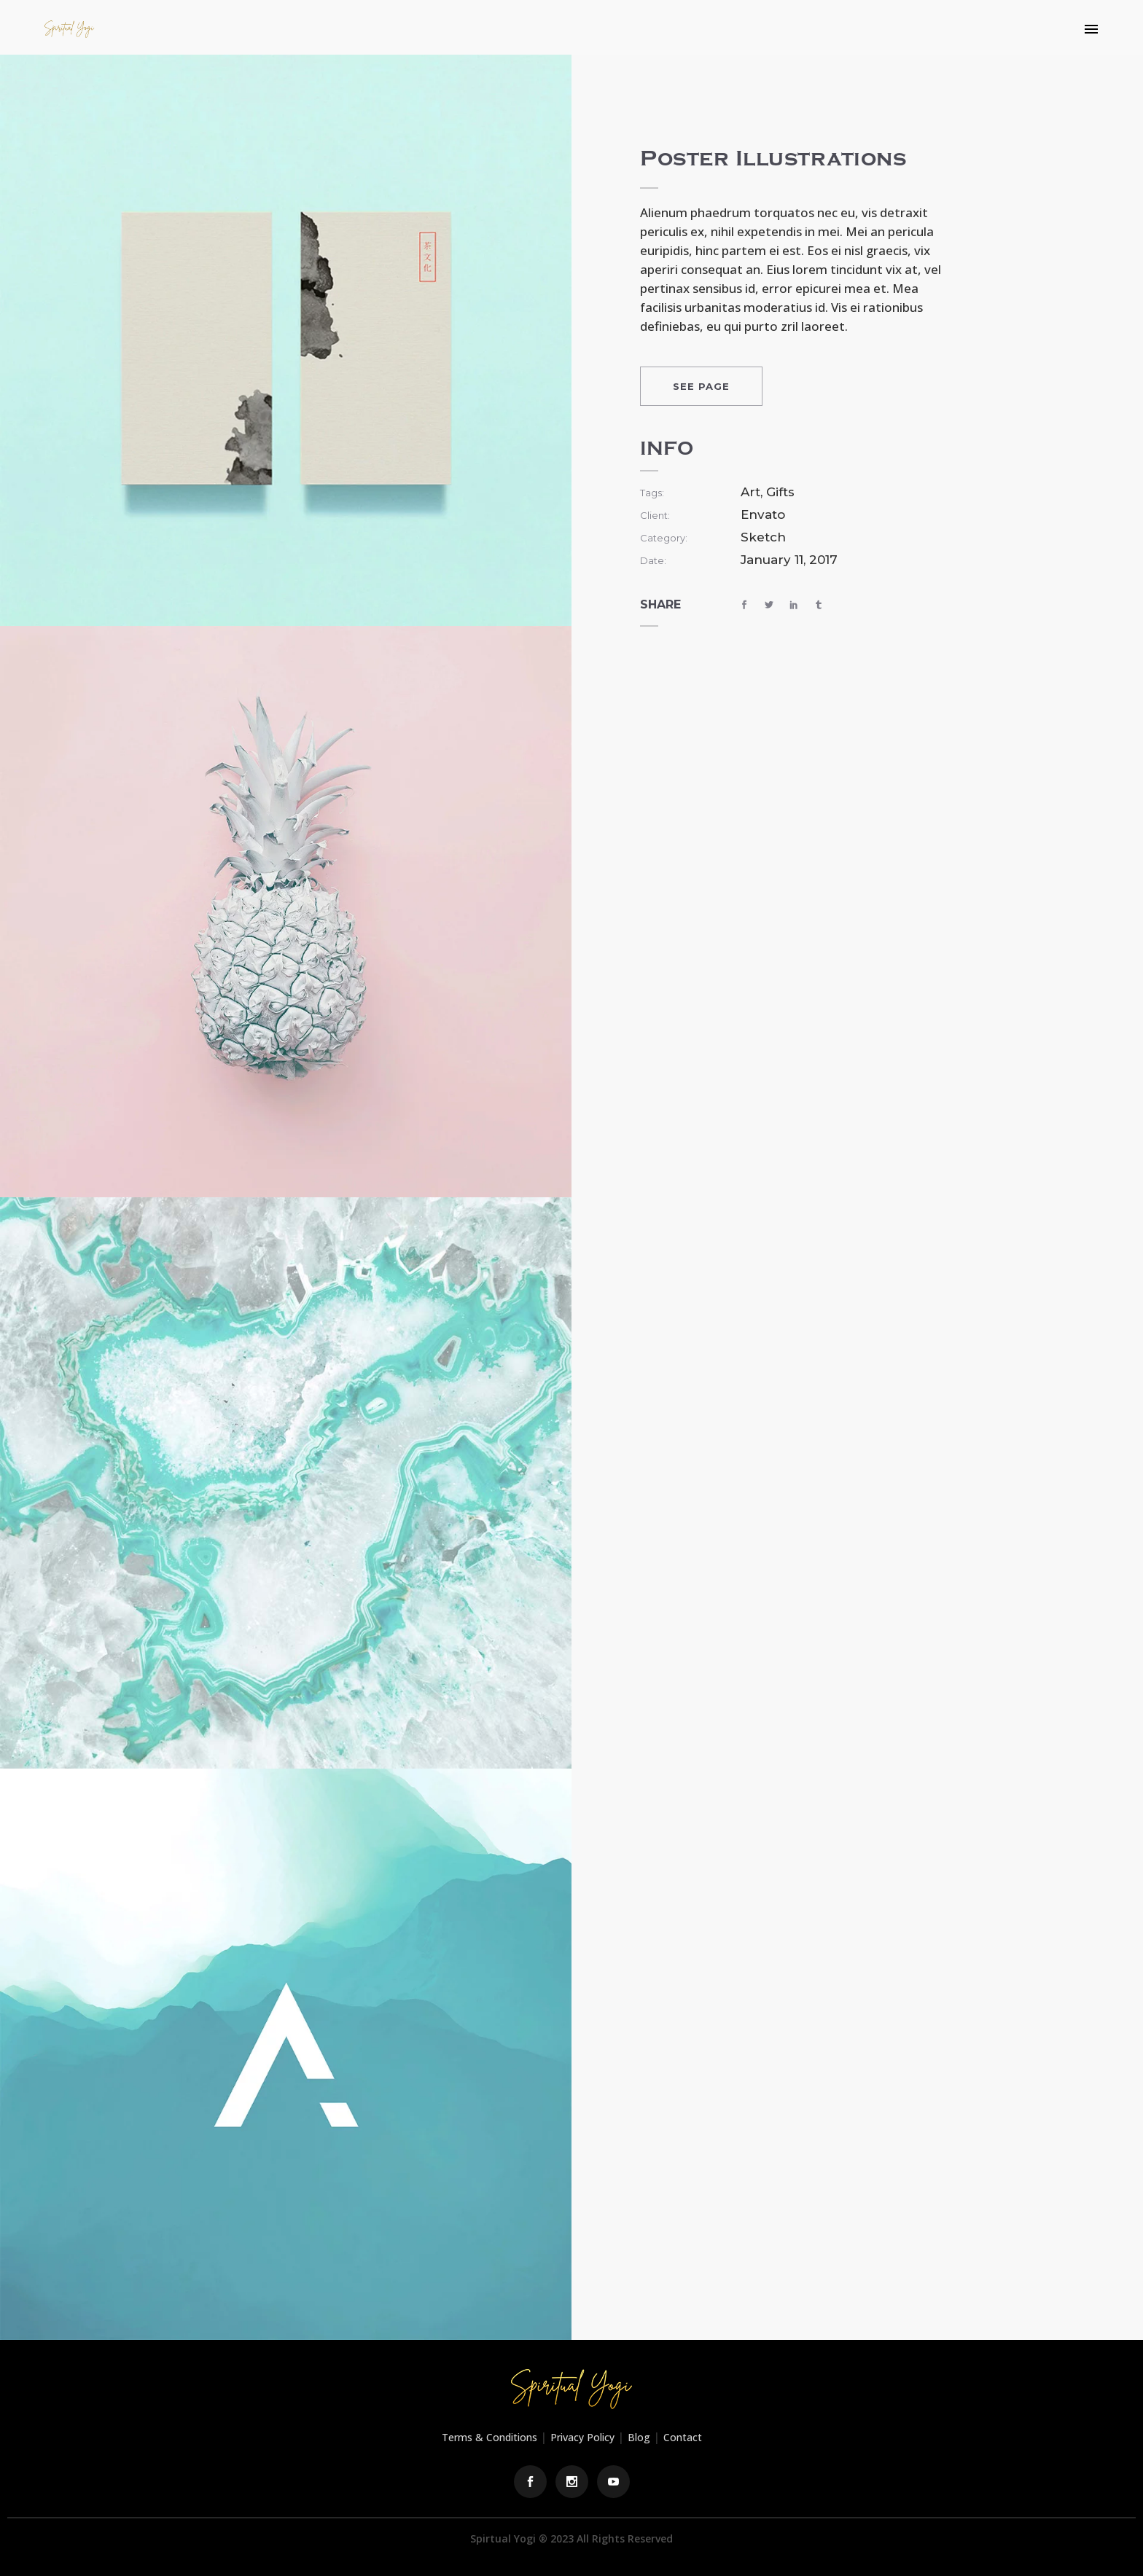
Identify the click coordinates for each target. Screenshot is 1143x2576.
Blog (639, 2437)
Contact (682, 2437)
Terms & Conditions (489, 2437)
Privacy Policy (582, 2437)
